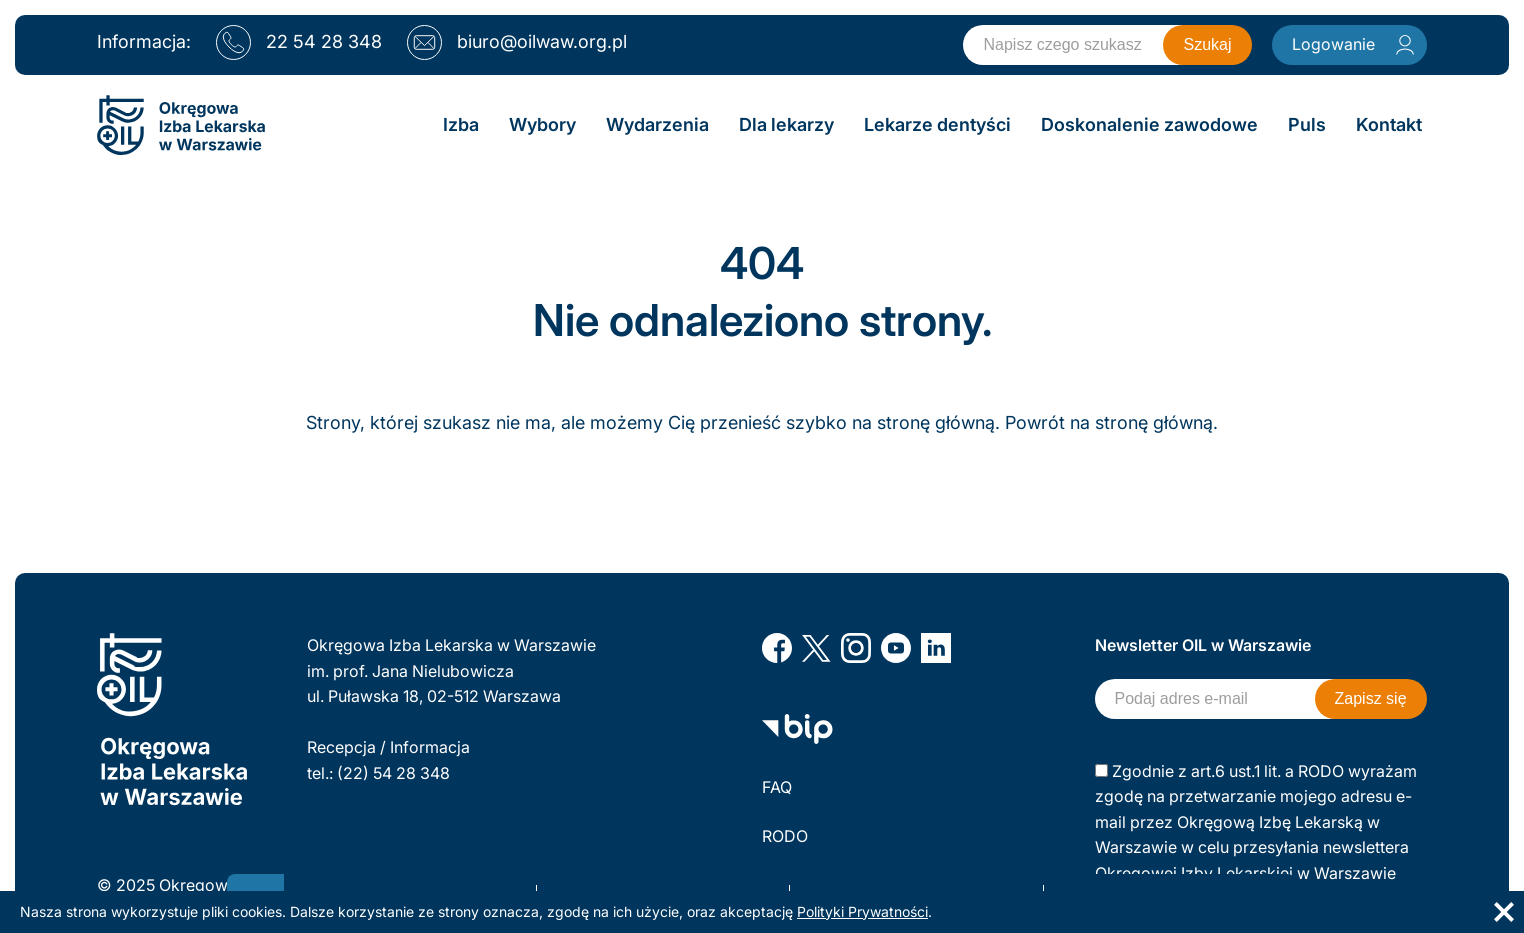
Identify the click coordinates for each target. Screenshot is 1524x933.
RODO (785, 836)
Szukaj (1207, 44)
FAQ (777, 787)
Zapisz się (1371, 698)
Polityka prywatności (840, 885)
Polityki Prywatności (862, 911)
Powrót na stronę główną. (1111, 422)
